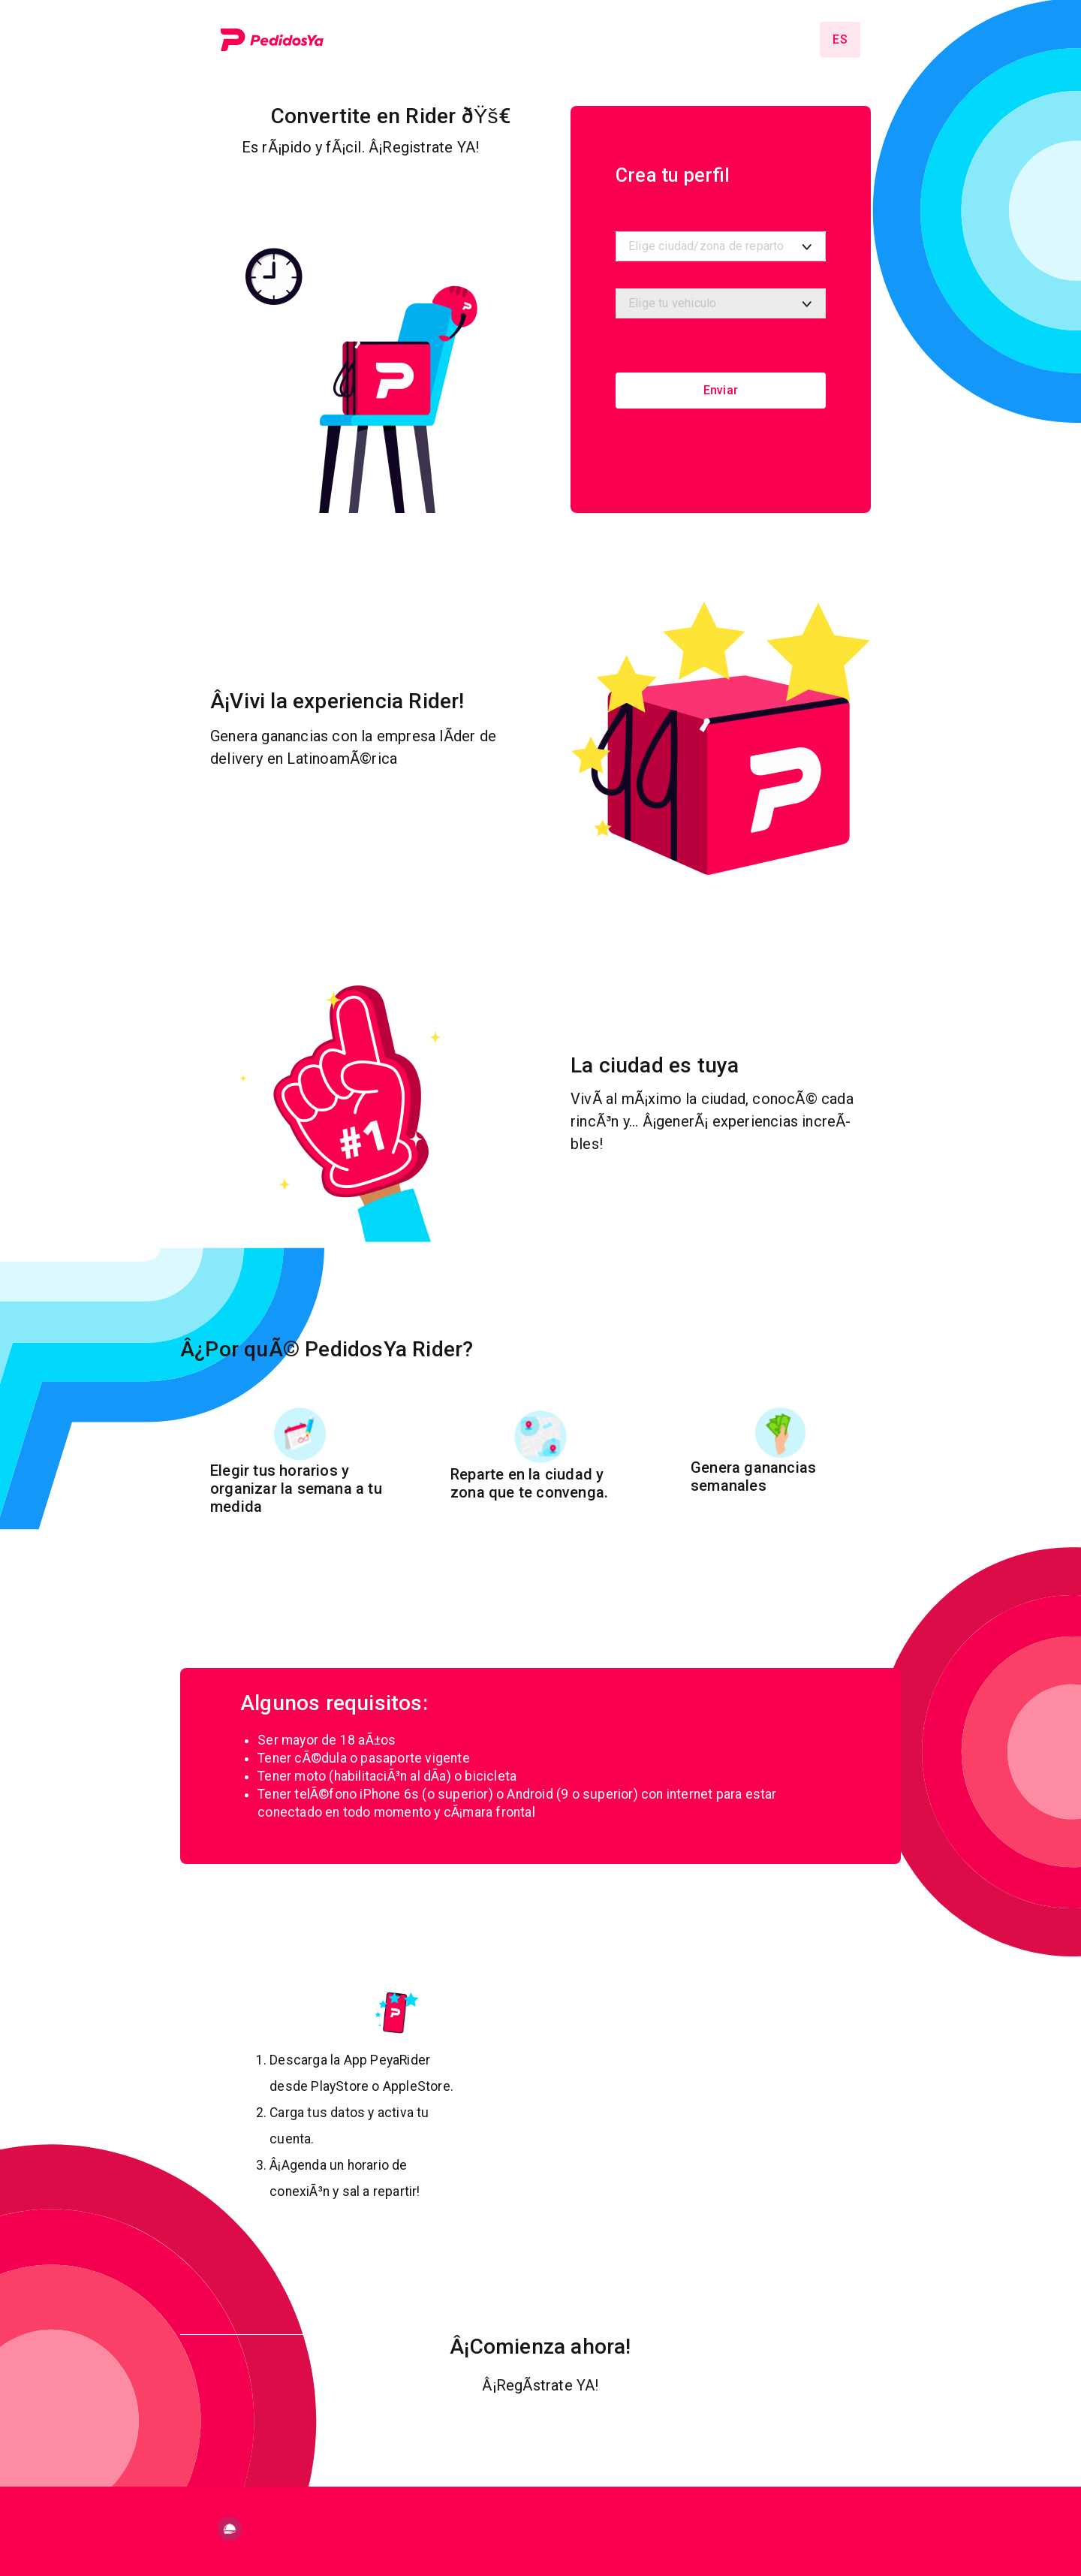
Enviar (721, 390)
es (840, 39)
